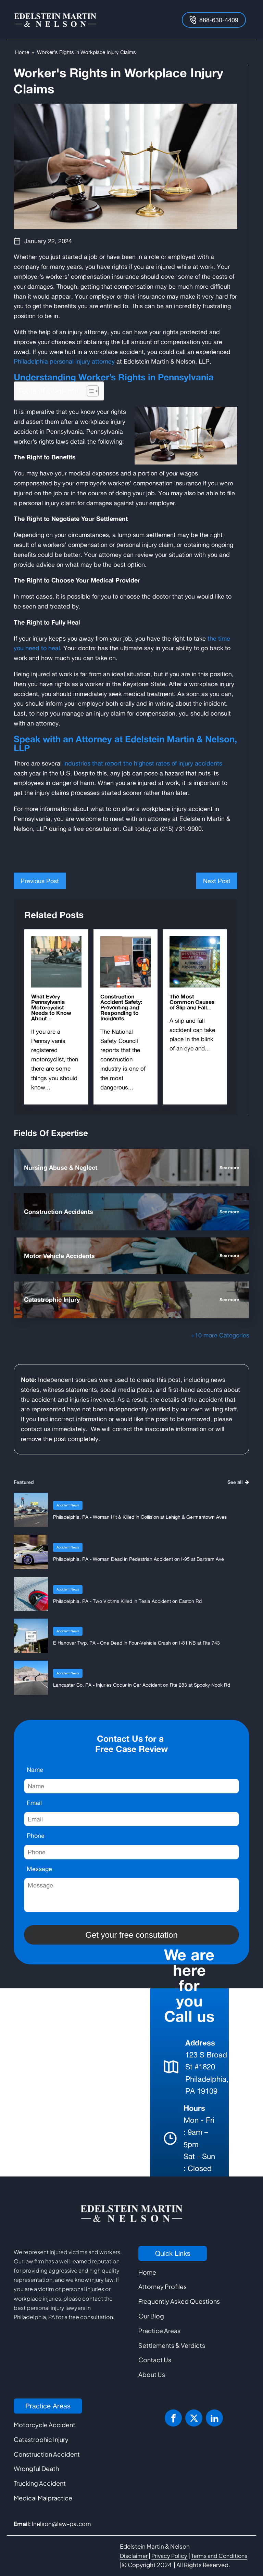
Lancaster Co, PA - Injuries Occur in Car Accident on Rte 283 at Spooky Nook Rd (141, 1685)
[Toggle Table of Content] (89, 391)
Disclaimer (134, 2555)
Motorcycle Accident (44, 2425)
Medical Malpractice (43, 2498)
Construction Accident (47, 2454)
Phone (36, 1835)
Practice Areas (159, 2331)
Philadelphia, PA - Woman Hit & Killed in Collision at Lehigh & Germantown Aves (140, 1517)
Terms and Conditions (219, 2555)
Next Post (216, 881)
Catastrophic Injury (41, 2439)
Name (35, 1769)
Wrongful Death (36, 2468)
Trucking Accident (40, 2483)
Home (22, 52)
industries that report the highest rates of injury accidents (142, 763)
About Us (151, 2374)
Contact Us (154, 2360)
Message (39, 1868)
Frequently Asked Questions (179, 2301)
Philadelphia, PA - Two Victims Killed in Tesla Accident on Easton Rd (127, 1601)
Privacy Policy (169, 2555)
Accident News (68, 1505)
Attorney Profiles (162, 2286)
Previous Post (40, 881)
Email (34, 1802)
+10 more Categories (220, 1335)
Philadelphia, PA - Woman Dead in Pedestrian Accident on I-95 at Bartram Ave (138, 1559)
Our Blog (151, 2316)
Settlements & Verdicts (171, 2345)
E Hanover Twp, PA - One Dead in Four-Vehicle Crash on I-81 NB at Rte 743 (136, 1643)
